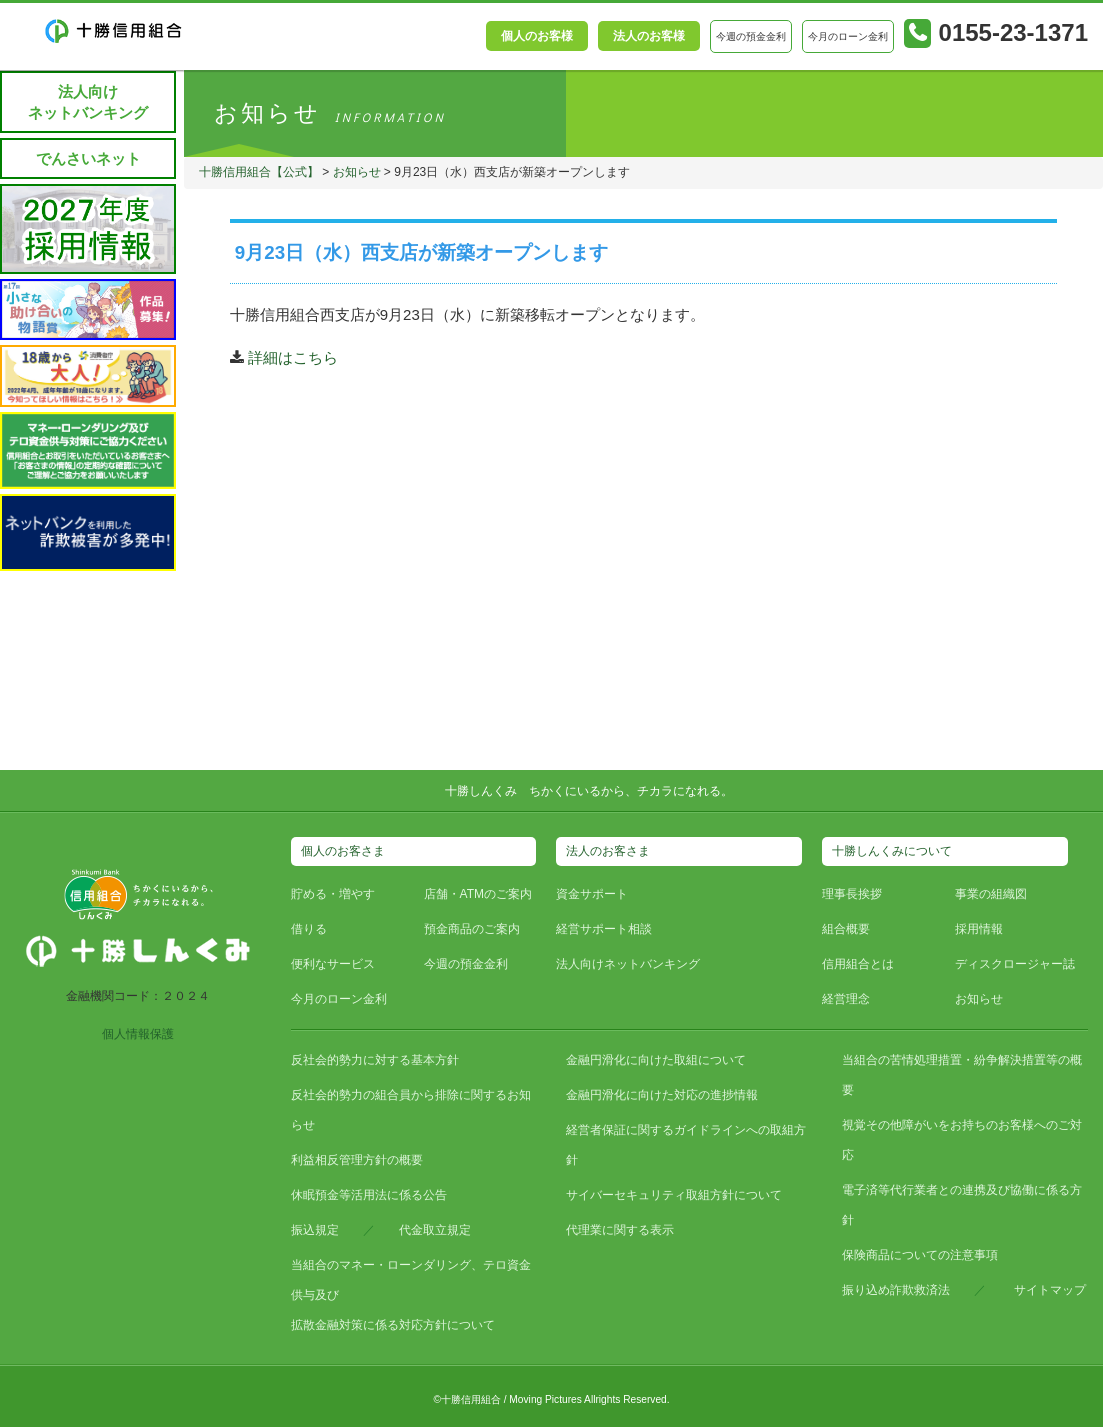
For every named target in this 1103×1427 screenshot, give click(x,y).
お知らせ (358, 172)
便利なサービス (333, 964)
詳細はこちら (293, 357)
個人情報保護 (138, 1034)
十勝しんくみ (481, 791)
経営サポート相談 (604, 929)
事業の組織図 (991, 894)
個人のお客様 (537, 36)
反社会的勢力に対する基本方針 (375, 1060)
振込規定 (315, 1230)
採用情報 (979, 929)
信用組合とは (858, 964)
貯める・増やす (333, 894)
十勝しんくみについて (892, 851)
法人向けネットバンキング (88, 102)
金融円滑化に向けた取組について (656, 1060)
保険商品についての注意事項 (920, 1255)
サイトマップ (1050, 1290)
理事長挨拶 (852, 894)
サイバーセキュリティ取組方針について (674, 1195)
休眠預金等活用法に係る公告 (369, 1195)
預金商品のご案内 (472, 929)
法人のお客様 (649, 36)
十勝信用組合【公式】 (260, 172)
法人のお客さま (608, 851)
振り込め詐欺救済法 (896, 1290)
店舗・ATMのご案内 (478, 894)
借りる (309, 929)
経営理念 (846, 999)
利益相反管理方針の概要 (357, 1160)
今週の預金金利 (466, 964)
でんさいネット (88, 158)
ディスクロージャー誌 (1015, 964)
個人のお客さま (343, 851)
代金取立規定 (435, 1230)
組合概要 (846, 929)
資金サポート (592, 894)
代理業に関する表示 (620, 1230)
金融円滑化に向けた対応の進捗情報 (662, 1095)
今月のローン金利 (339, 999)
